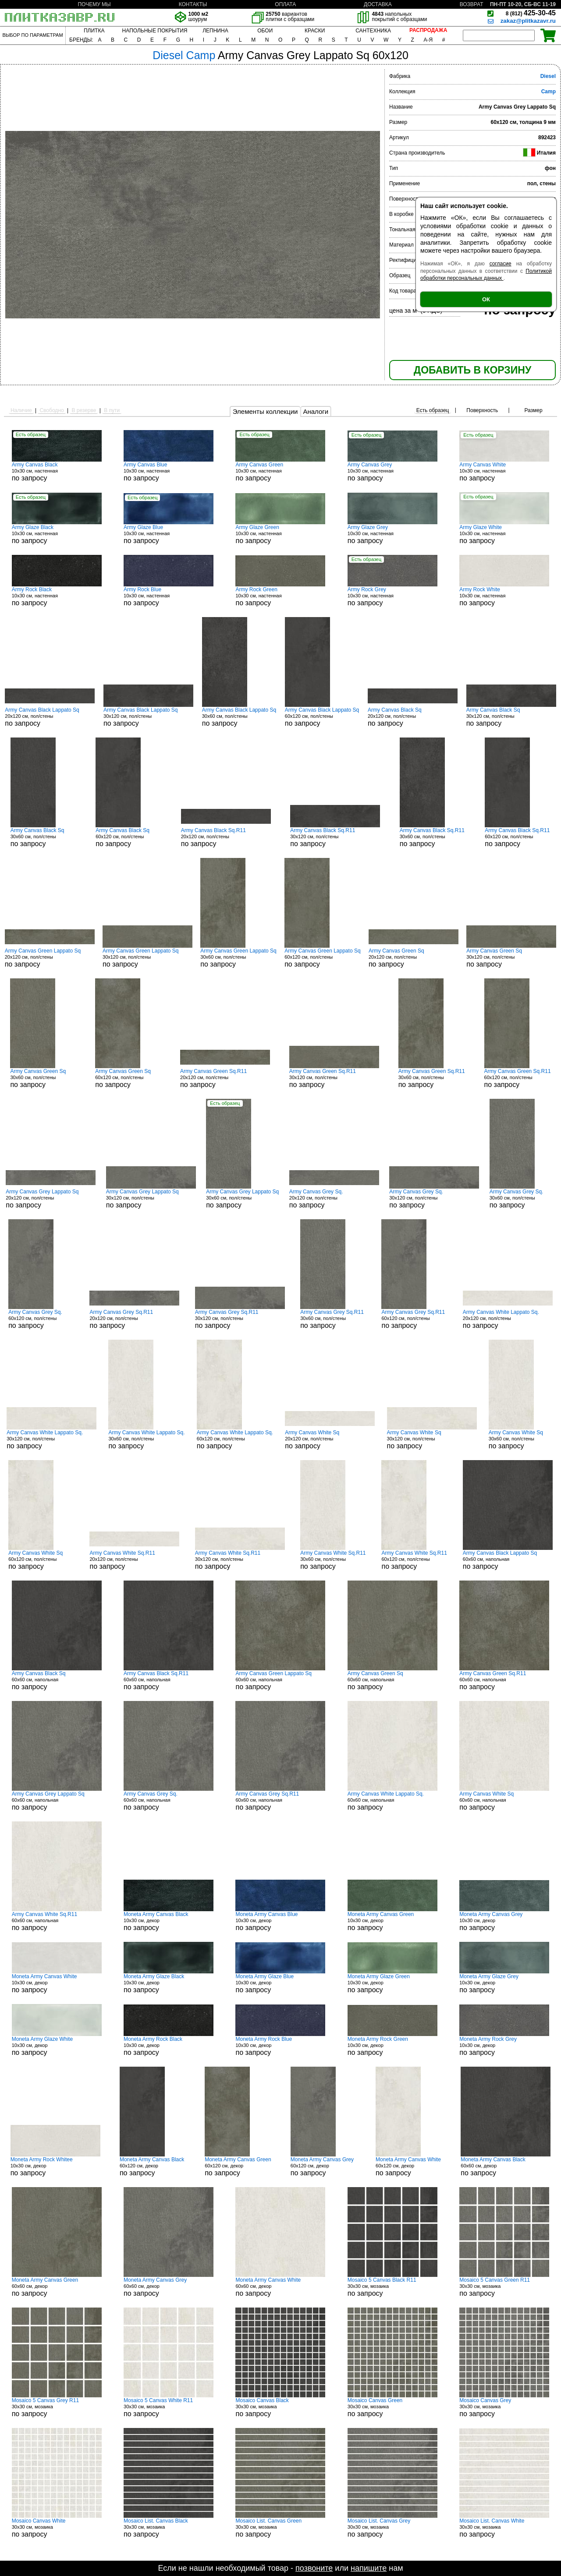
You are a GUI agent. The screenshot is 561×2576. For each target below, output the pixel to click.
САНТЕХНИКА (373, 31)
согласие (500, 264)
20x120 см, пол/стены (50, 717)
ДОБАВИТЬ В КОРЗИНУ (472, 370)
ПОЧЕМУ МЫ (94, 4)
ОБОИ (265, 31)
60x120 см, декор (152, 2166)
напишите (369, 2568)
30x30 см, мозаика (392, 2287)
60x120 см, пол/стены (322, 717)
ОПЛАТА (285, 4)
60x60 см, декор (505, 2166)
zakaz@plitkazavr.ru (528, 21)
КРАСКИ (315, 31)
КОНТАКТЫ (193, 4)
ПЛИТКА (94, 31)
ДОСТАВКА (378, 4)
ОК (486, 299)
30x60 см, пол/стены (239, 717)
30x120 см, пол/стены (148, 717)
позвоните (314, 2568)
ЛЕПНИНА (215, 31)
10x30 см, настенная (57, 472)
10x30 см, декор (168, 1921)
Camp (548, 91)
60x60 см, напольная (508, 1560)
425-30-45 (531, 13)
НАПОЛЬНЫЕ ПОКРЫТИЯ (155, 31)
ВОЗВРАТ (471, 4)
